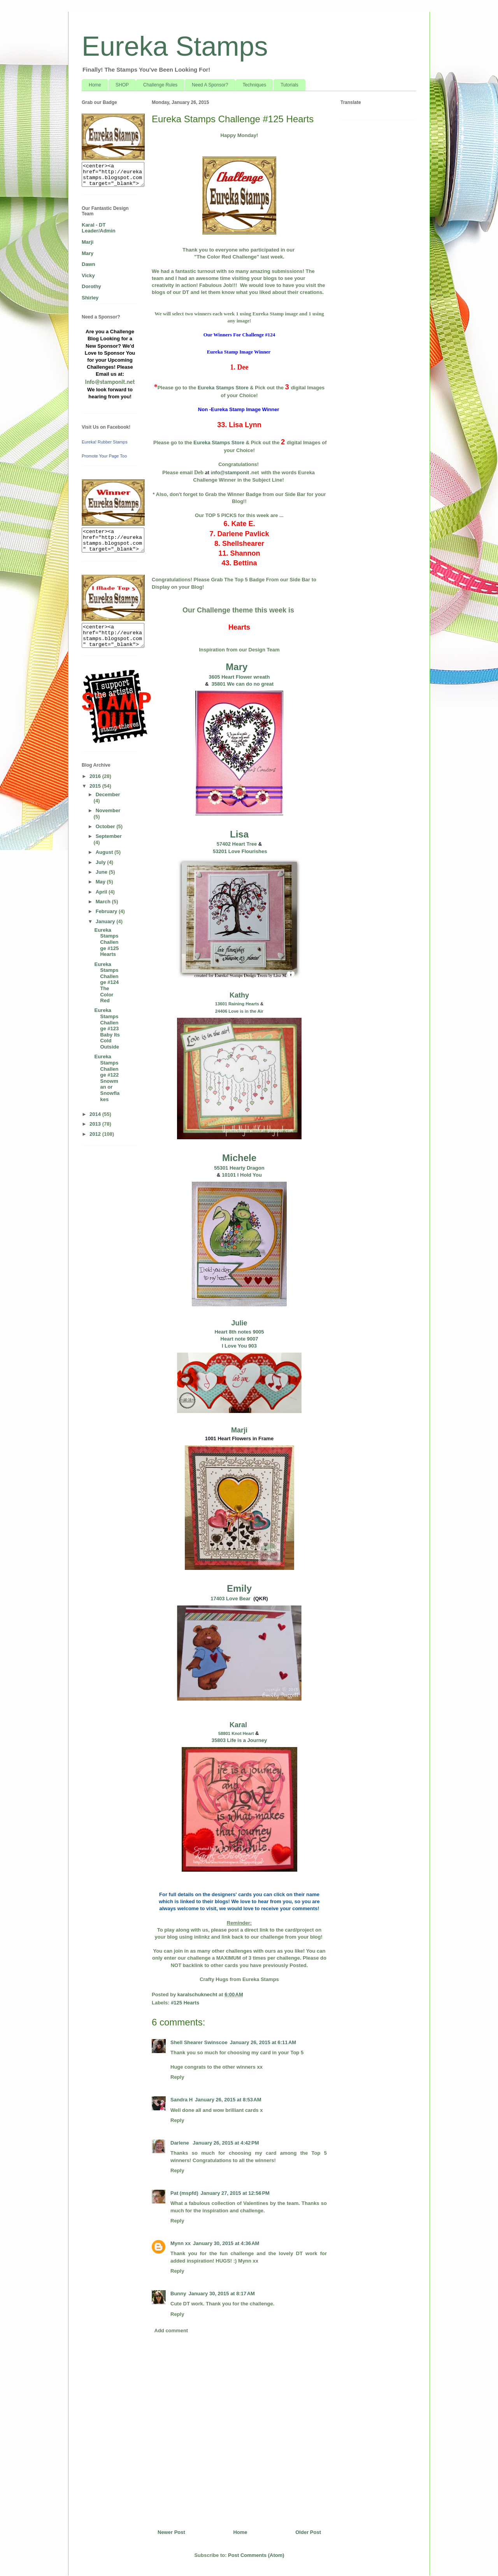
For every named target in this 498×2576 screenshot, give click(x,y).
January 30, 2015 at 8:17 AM (221, 2293)
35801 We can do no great (241, 684)
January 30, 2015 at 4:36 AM (226, 2243)
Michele (239, 1158)
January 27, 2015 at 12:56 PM (235, 2193)
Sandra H (181, 2100)
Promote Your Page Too (104, 456)
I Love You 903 (239, 1346)
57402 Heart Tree (237, 844)
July (101, 862)
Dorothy (91, 286)
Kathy (239, 995)
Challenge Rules (160, 85)
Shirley (90, 298)
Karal (239, 1725)
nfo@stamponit (230, 472)
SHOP (122, 85)
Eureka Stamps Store (223, 388)
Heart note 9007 (239, 1339)
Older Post (308, 2532)
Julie (239, 1323)
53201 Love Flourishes (239, 851)
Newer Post (171, 2532)
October (106, 826)
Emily (239, 1588)
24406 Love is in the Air (239, 1011)
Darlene (180, 2143)
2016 (95, 776)
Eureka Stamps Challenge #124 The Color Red (106, 982)
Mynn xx (180, 2243)
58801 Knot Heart (236, 1733)
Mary (236, 667)
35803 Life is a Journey (239, 1740)
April (102, 892)
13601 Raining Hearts (237, 1003)
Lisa (239, 834)
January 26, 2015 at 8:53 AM (228, 2100)
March (104, 901)
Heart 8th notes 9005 (239, 1332)
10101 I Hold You (242, 1175)
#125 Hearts (185, 2003)
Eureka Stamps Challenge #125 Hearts (106, 942)
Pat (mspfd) (184, 2193)
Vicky (88, 275)
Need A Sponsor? (210, 85)
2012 (95, 1134)
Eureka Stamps (175, 46)
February (107, 911)
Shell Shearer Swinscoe (199, 2042)
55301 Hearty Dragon (239, 1168)
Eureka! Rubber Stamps (104, 442)
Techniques (255, 85)
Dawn (88, 264)
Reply (177, 2077)
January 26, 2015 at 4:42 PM (226, 2143)
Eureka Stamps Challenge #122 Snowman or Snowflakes (106, 1078)
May (101, 882)
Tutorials (289, 85)
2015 (95, 786)
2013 (95, 1124)
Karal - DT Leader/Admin (99, 228)
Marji (239, 1430)
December (108, 794)
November (108, 810)
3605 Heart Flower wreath (239, 677)
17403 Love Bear (230, 1598)
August (105, 852)
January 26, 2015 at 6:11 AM (263, 2042)
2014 (95, 1114)
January (106, 921)
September (109, 836)
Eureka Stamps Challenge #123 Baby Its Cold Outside (107, 1028)
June (102, 872)
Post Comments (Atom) (256, 2555)
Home (95, 85)
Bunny (178, 2293)
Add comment (171, 2330)
